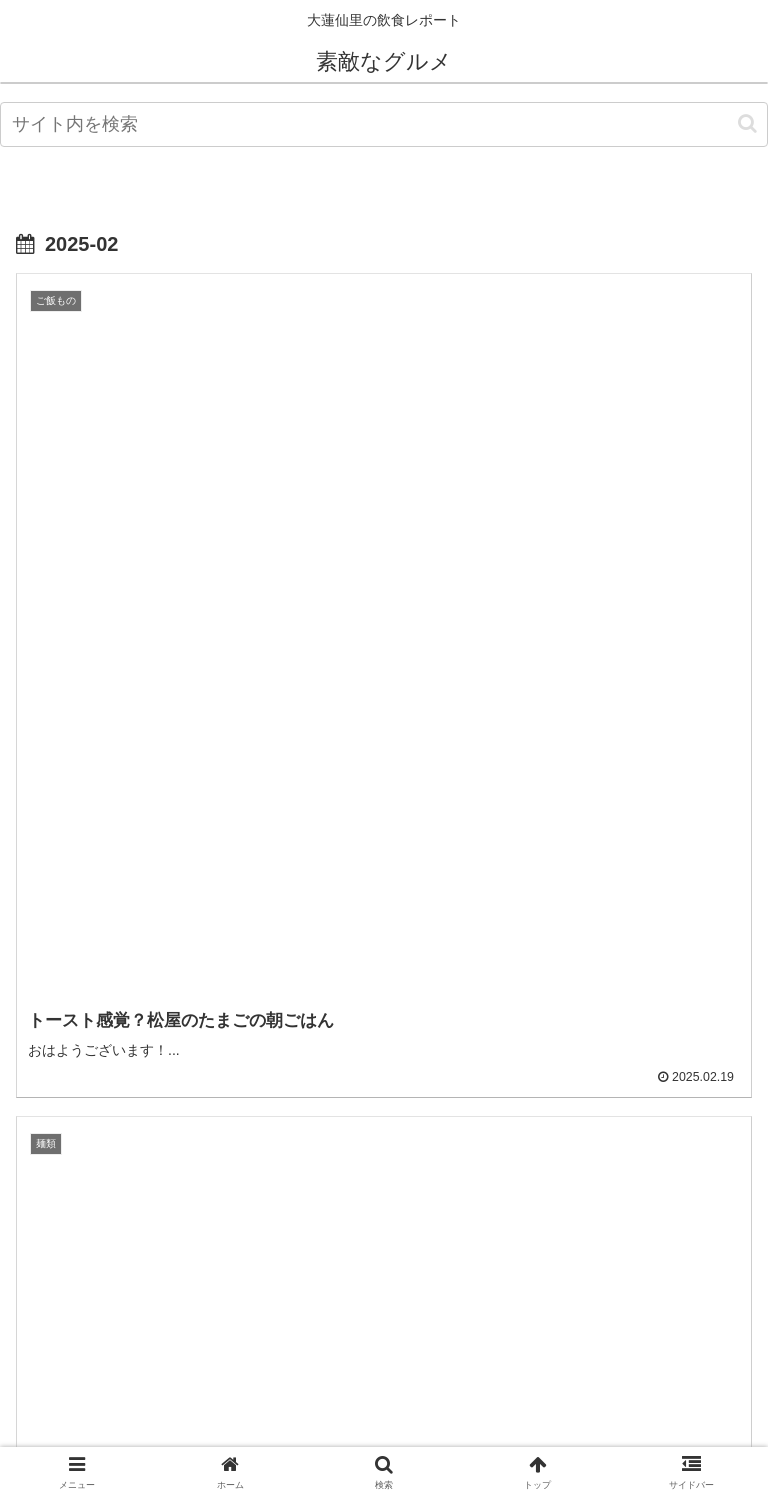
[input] (384, 124)
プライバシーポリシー (384, 1433)
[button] (747, 123)
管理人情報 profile (133, 1433)
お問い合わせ (635, 1433)
